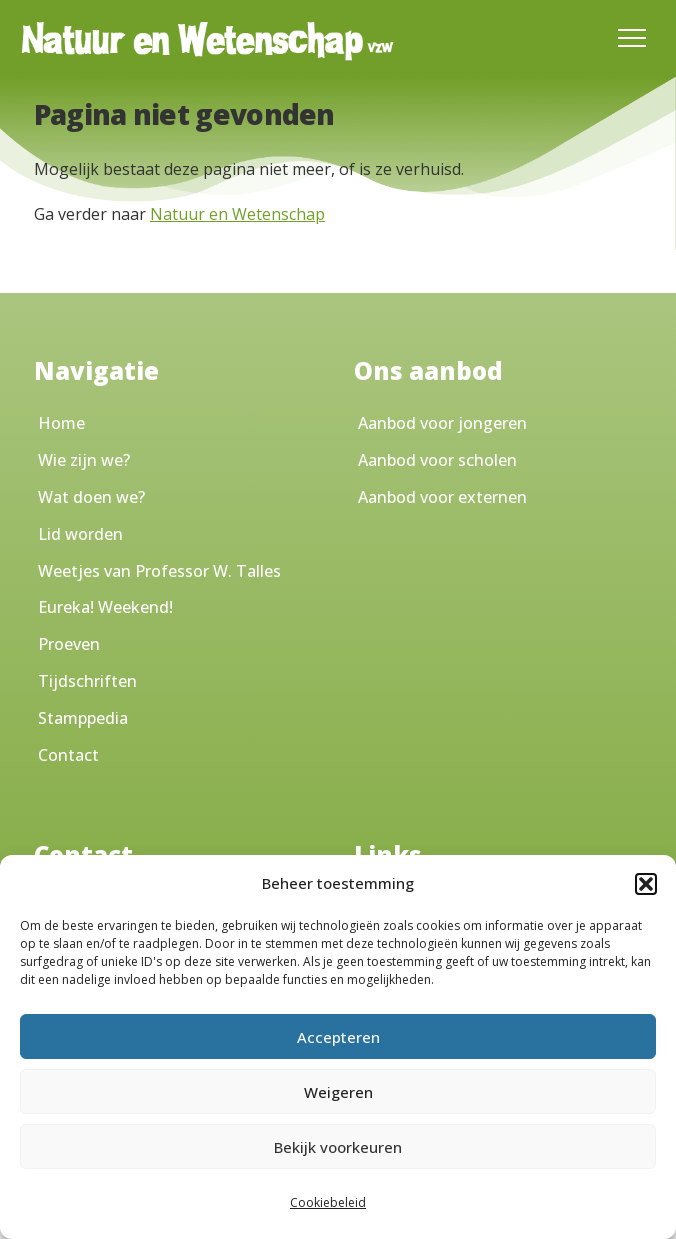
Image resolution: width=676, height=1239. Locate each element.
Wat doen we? (91, 497)
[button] (646, 884)
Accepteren (338, 1037)
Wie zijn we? (84, 460)
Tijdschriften (87, 681)
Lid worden (80, 534)
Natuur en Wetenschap (237, 214)
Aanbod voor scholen (437, 460)
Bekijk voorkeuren (338, 1147)
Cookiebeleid (328, 1202)
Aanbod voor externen (442, 497)
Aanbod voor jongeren (442, 423)
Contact (68, 755)
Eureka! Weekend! (105, 607)
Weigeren (338, 1092)
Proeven (69, 644)
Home (61, 423)
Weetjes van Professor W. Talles (159, 571)
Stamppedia (83, 718)
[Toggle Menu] (632, 38)
